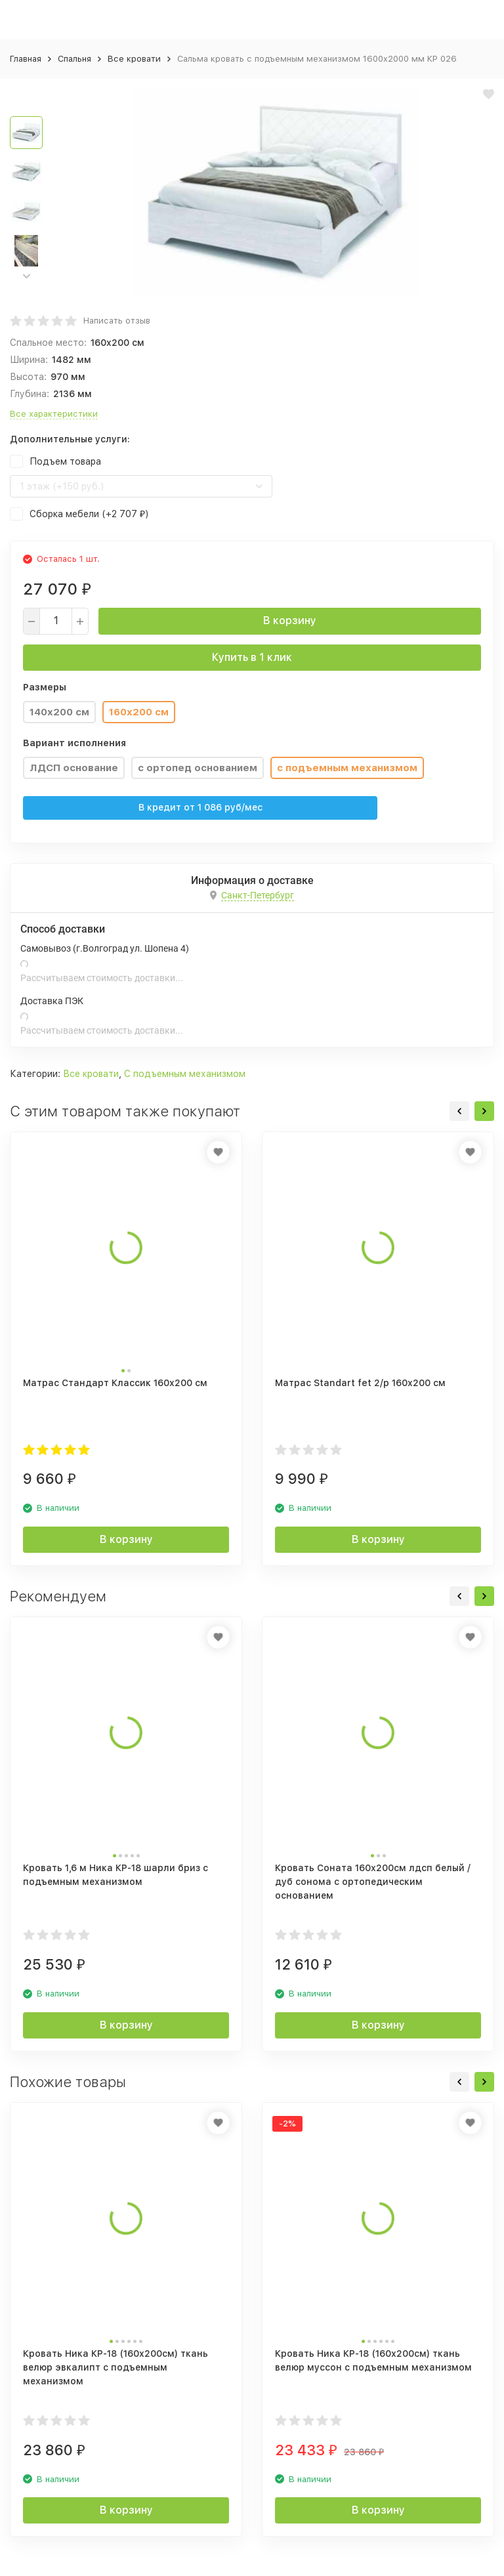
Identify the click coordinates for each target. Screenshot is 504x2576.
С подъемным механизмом (184, 1073)
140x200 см (59, 712)
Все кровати (134, 59)
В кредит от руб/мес (200, 807)
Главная (25, 59)
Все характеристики (54, 414)
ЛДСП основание (74, 768)
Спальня (74, 59)
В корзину (289, 620)
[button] (26, 276)
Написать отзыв (116, 321)
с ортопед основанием (197, 768)
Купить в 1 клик (252, 657)
